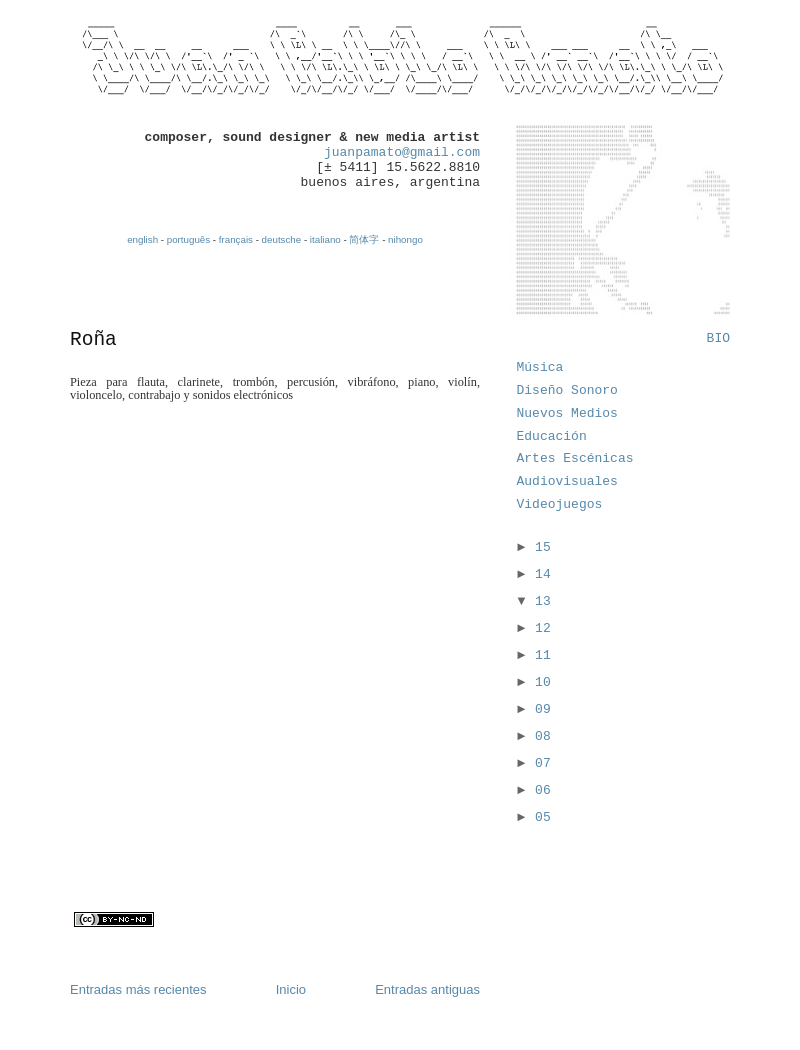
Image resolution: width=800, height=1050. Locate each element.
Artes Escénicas (575, 458)
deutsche (282, 239)
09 (543, 709)
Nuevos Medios (567, 413)
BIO (718, 338)
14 (543, 574)
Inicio (291, 989)
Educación (552, 436)
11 (543, 655)
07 (543, 763)
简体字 (364, 239)
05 (543, 817)
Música (540, 367)
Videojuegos (560, 504)
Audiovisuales (567, 481)
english (142, 239)
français (236, 239)
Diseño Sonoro (567, 390)
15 (543, 547)
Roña (93, 340)
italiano (325, 239)
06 (543, 790)
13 (543, 601)
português (188, 239)
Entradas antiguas (427, 989)
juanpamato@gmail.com (402, 152)
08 (543, 736)
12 (543, 628)
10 (543, 682)
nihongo (405, 239)
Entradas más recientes (138, 989)
